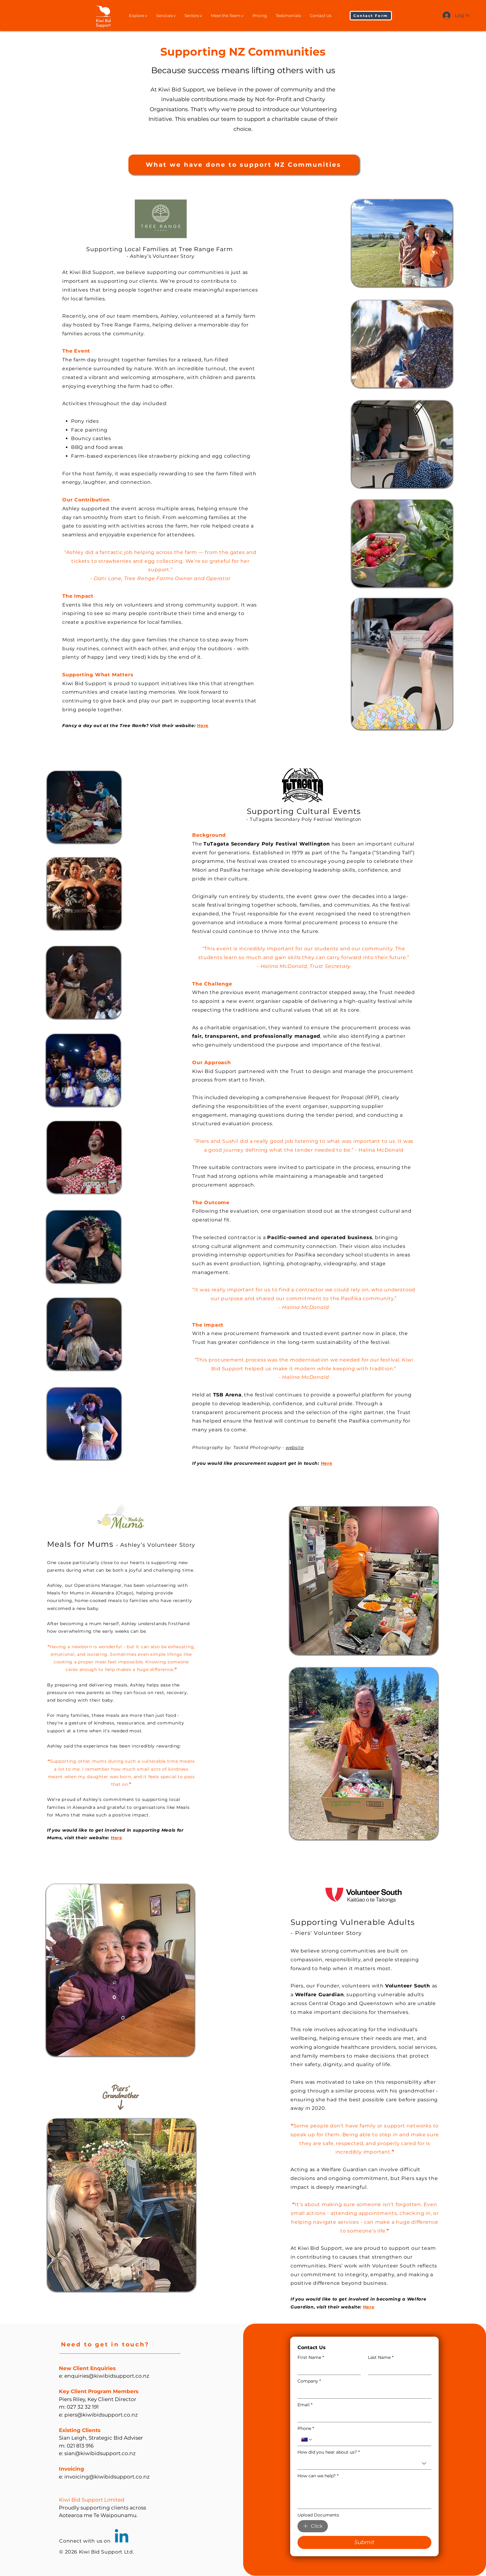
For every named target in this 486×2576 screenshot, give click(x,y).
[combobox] (364, 2463)
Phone (305, 2428)
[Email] (362, 2416)
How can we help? (317, 2476)
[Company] (362, 2392)
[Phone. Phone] (370, 2440)
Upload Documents (318, 2515)
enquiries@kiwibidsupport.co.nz (106, 2376)
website (295, 1447)
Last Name (380, 2357)
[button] (371, 15)
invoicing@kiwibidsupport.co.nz (107, 2477)
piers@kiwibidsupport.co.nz (101, 2415)
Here (116, 1837)
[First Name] (327, 2368)
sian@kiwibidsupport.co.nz (100, 2453)
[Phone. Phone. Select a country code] (307, 2439)
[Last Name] (398, 2368)
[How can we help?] (364, 2494)
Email (304, 2404)
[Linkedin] (121, 2537)
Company (309, 2381)
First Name (310, 2357)
